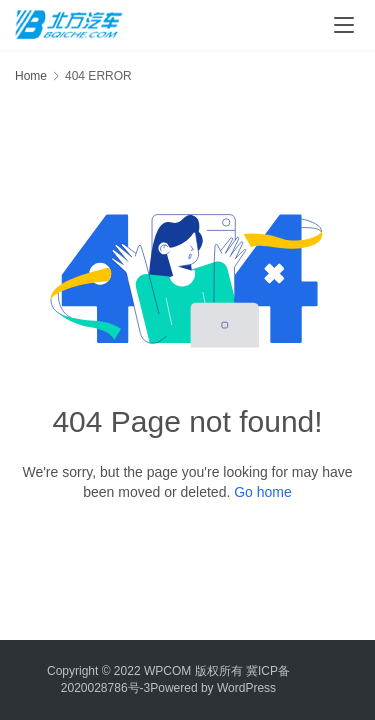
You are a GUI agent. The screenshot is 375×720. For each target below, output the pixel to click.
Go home (263, 492)
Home (31, 76)
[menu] (344, 25)
